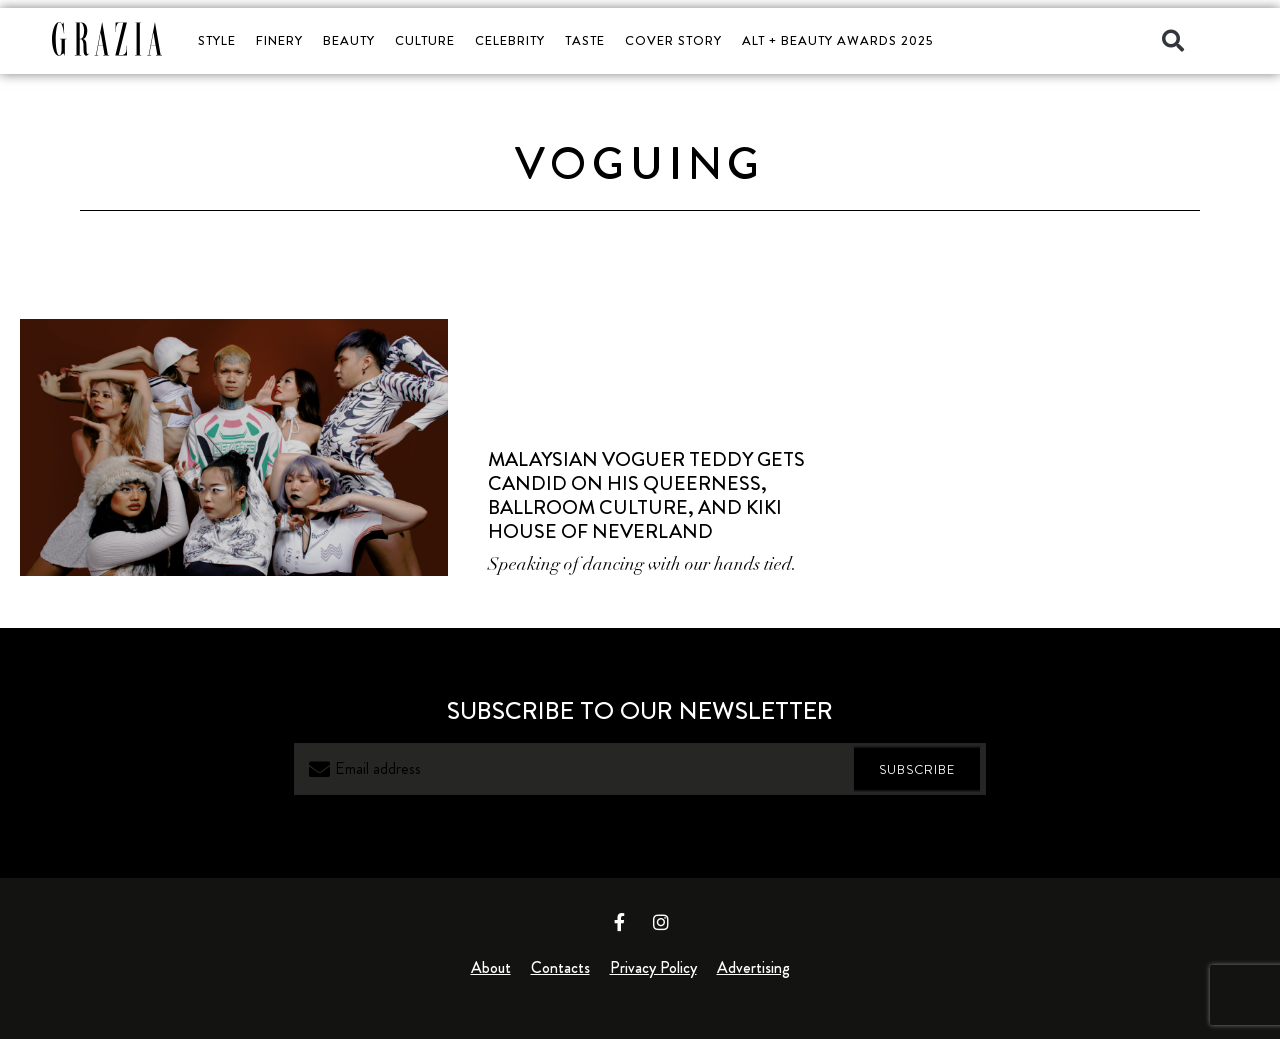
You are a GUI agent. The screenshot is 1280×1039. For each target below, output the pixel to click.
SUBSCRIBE (917, 768)
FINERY (279, 40)
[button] (1173, 41)
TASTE (585, 40)
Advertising (753, 967)
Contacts (560, 967)
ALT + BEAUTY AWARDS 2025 (837, 40)
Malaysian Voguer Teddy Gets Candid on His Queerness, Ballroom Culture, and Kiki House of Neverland (646, 495)
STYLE (217, 40)
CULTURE (425, 40)
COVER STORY (673, 40)
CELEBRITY (510, 40)
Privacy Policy (653, 967)
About (491, 967)
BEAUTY (349, 40)
